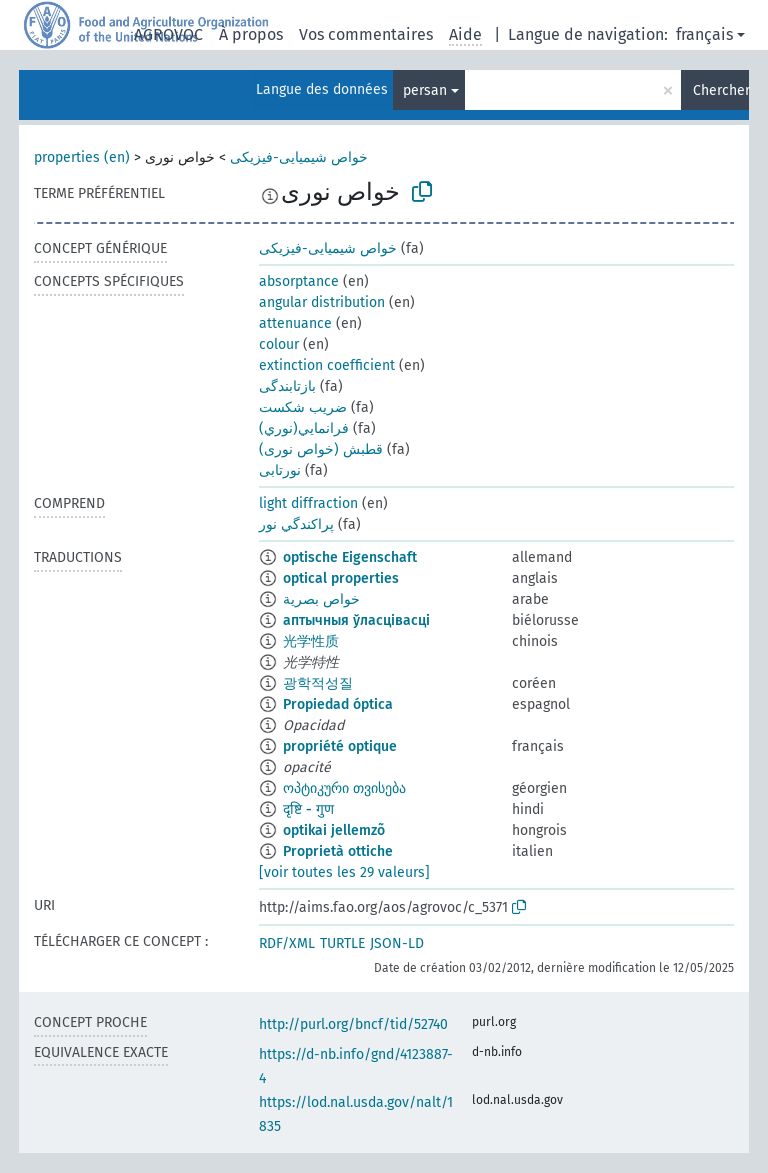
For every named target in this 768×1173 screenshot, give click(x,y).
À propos (251, 34)
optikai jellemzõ (334, 830)
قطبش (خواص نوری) (321, 449)
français (704, 34)
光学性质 (311, 641)
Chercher (721, 90)
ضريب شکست (303, 407)
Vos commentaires (366, 34)
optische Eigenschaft (350, 557)
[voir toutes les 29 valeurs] (344, 872)
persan (425, 90)
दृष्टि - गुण (308, 809)
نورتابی (280, 470)
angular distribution (322, 302)
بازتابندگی (287, 386)
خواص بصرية (321, 599)
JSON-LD (397, 943)
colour (279, 344)
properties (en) (82, 157)
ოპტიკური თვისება (344, 788)
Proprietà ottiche (338, 851)
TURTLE (342, 943)
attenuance (295, 323)
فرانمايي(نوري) (304, 428)
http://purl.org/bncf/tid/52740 (353, 1024)
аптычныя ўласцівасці (356, 620)
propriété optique (340, 746)
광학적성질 (318, 683)
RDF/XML (287, 943)
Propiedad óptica (338, 704)
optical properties (341, 578)
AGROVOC (168, 34)
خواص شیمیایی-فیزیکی (299, 157)
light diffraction (308, 503)
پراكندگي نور (296, 524)
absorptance (299, 281)
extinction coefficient (327, 365)
